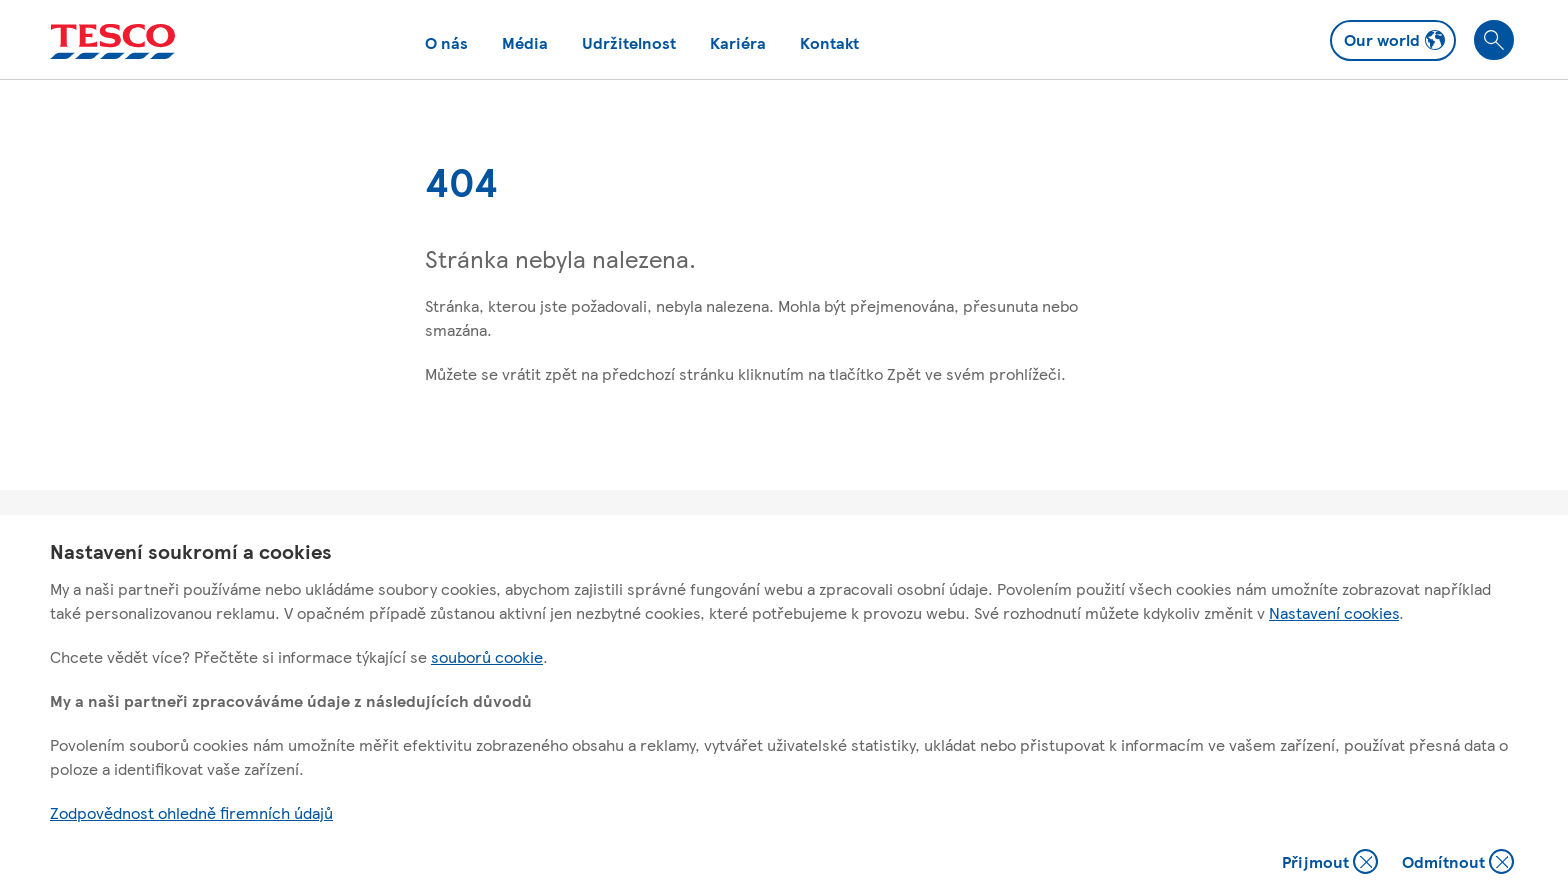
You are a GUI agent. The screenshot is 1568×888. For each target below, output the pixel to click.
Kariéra (738, 42)
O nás (446, 42)
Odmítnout (1458, 863)
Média (525, 42)
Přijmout (1330, 863)
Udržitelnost (629, 42)
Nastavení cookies (1334, 612)
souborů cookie (487, 656)
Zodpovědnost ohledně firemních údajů (191, 812)
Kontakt (829, 42)
